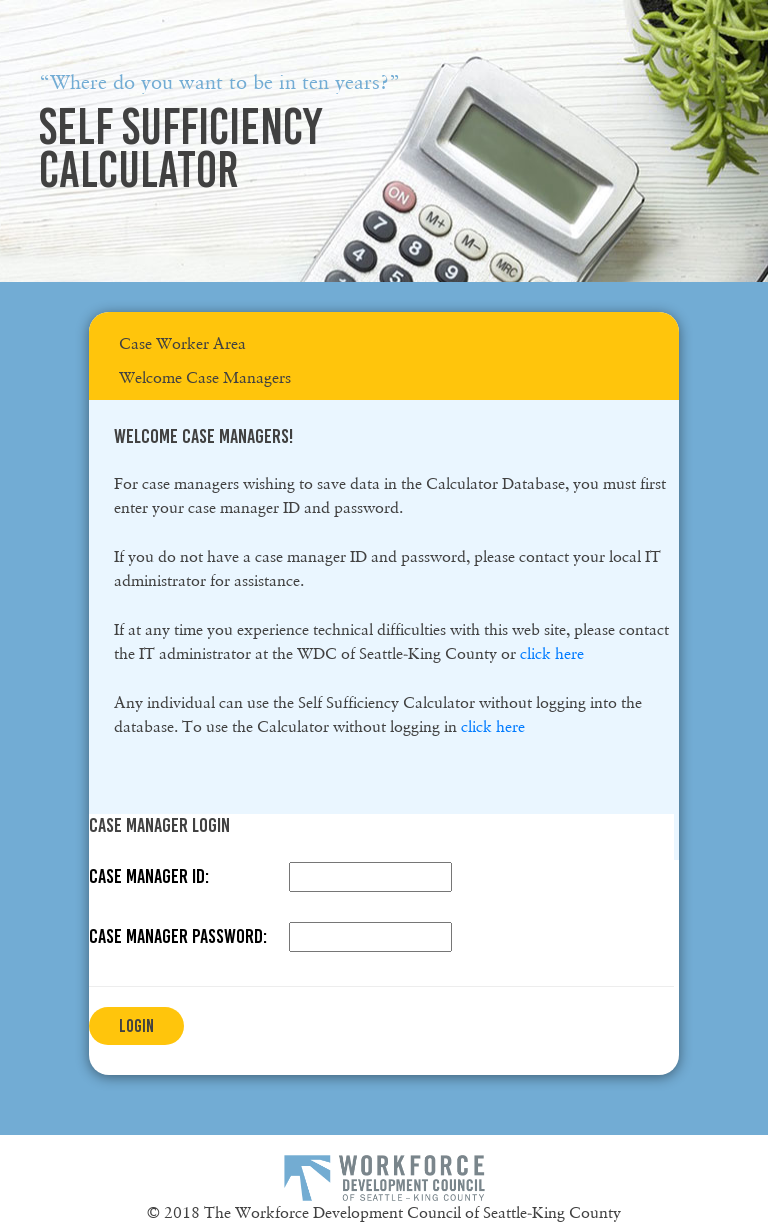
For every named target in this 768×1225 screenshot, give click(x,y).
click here (552, 653)
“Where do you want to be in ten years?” (219, 82)
